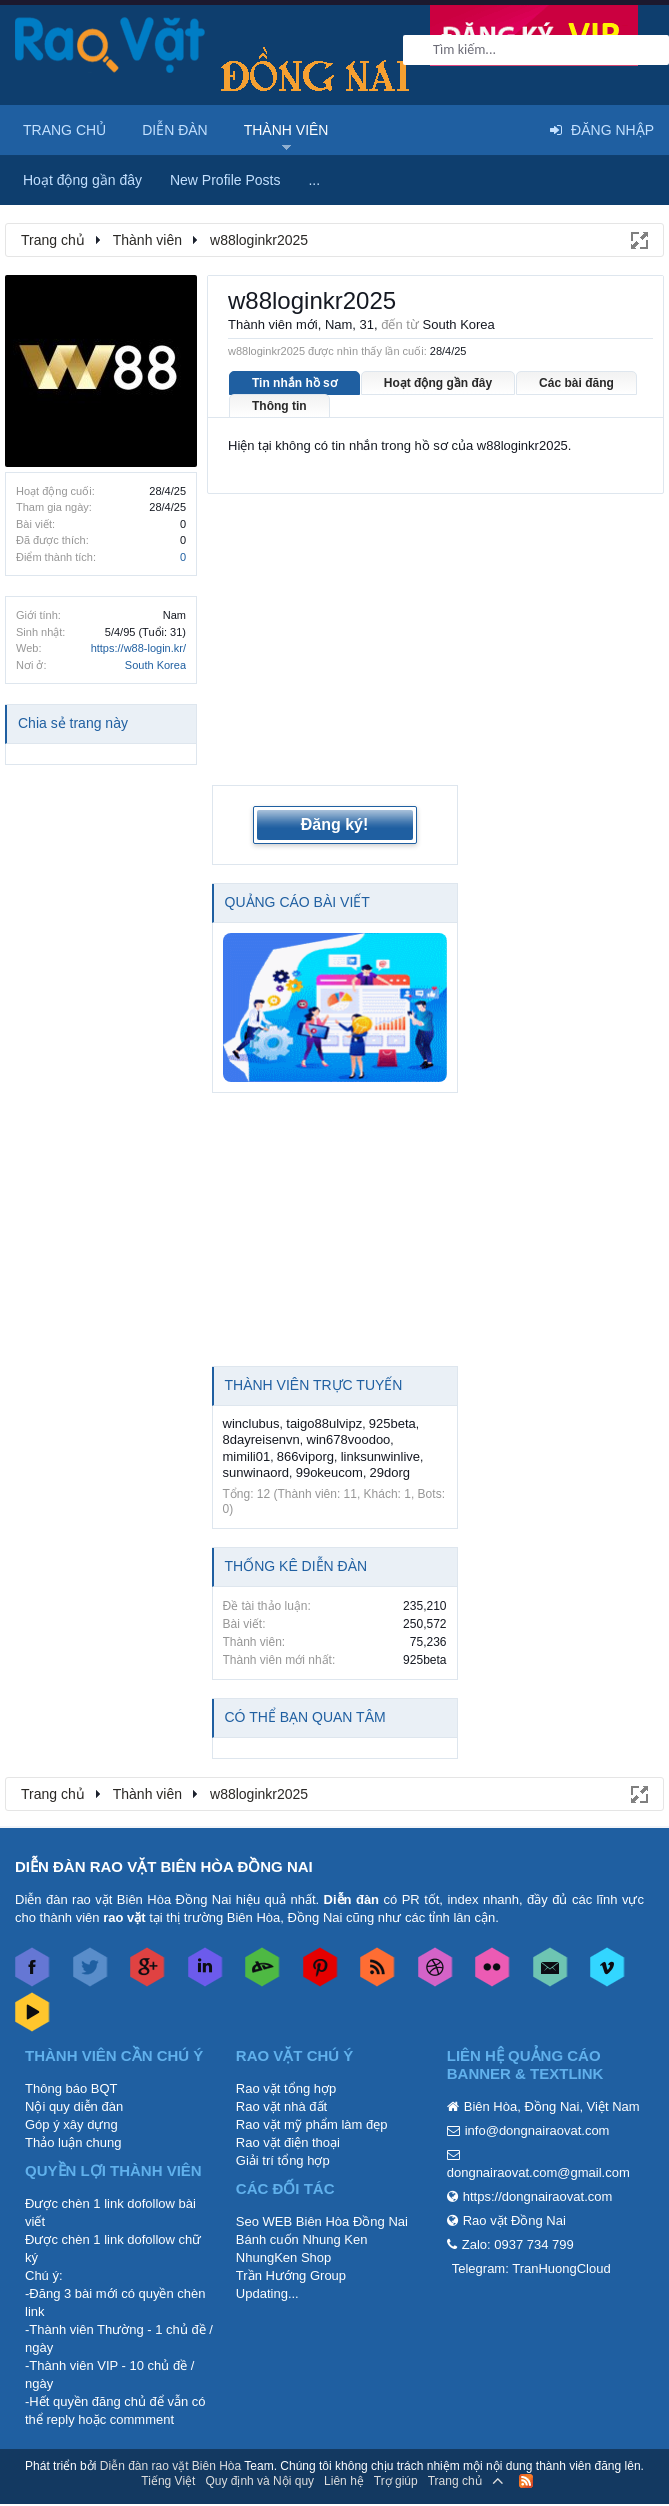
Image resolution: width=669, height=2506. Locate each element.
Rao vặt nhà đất (281, 2106)
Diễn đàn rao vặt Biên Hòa (170, 2466)
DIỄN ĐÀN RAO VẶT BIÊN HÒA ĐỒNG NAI (164, 1866)
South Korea (155, 665)
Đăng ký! (335, 824)
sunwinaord (256, 1472)
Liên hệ (344, 2481)
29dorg (390, 1472)
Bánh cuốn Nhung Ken (302, 2239)
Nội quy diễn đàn (74, 2106)
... (314, 180)
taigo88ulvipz (324, 1423)
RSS (526, 2481)
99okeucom (329, 1472)
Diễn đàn (175, 130)
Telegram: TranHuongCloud (531, 2268)
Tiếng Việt (168, 2481)
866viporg (305, 1456)
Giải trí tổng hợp (283, 2160)
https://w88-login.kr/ (138, 648)
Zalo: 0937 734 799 (518, 2244)
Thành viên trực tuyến (314, 1385)
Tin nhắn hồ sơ (294, 383)
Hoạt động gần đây (438, 383)
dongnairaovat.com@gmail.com (538, 2172)
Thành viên (286, 130)
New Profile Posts (225, 180)
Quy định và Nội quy (259, 2481)
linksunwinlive (380, 1456)
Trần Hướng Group (291, 2275)
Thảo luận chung (73, 2142)
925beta (392, 1423)
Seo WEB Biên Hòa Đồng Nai (322, 2221)
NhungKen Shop (283, 2257)
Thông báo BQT (71, 2088)
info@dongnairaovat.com (537, 2130)
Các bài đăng (576, 383)
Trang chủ (64, 130)
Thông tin (279, 406)
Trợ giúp (396, 2481)
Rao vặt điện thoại (288, 2142)
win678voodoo (349, 1439)
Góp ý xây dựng (71, 2124)
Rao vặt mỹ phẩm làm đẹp (312, 2124)
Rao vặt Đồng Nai (514, 2220)
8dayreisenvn (261, 1439)
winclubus (251, 1423)
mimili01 (247, 1456)
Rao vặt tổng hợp (286, 2088)
